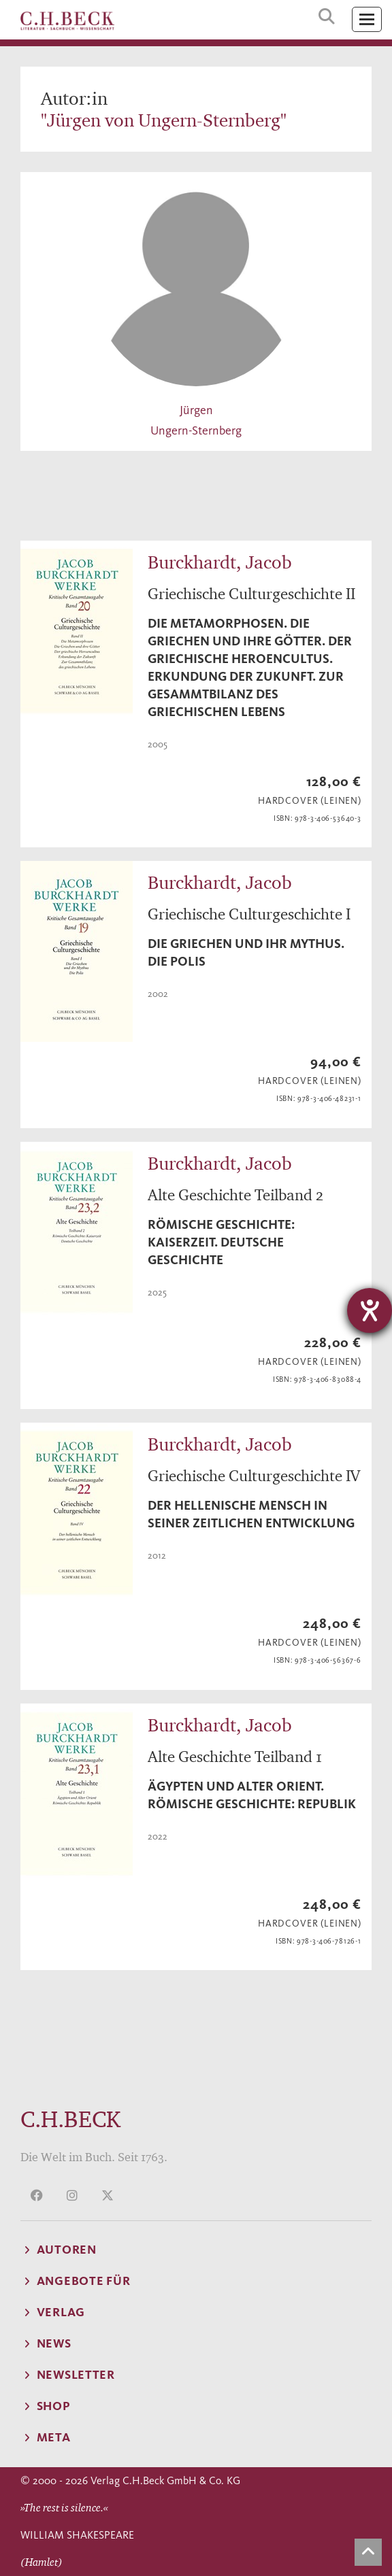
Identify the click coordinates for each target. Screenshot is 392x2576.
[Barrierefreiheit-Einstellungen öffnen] (369, 1310)
